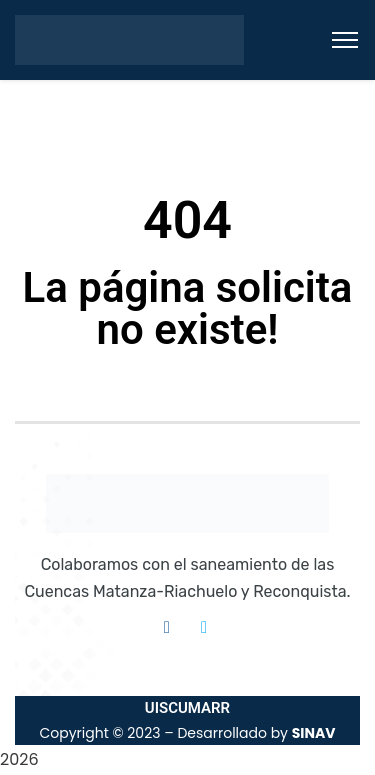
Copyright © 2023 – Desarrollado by (187, 733)
